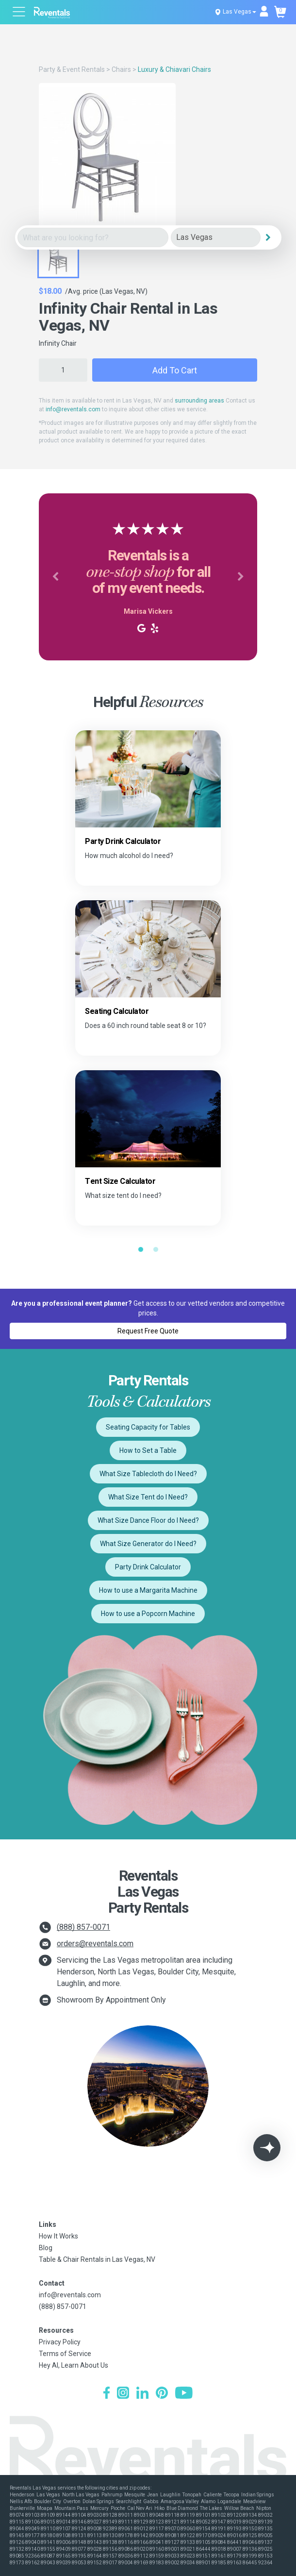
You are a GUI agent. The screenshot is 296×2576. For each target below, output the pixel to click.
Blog (45, 2248)
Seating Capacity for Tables (148, 1427)
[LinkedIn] (142, 2394)
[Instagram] (123, 2394)
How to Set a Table (148, 1450)
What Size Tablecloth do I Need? (148, 1474)
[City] (215, 237)
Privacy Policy (60, 2342)
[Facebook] (106, 2394)
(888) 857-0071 (83, 1927)
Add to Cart (174, 370)
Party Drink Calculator (148, 1567)
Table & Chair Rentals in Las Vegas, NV (97, 2259)
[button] (55, 576)
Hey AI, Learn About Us (73, 2365)
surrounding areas (199, 400)
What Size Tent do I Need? (148, 1497)
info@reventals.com (73, 409)
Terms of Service (65, 2353)
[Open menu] (19, 13)
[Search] (268, 237)
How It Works (58, 2236)
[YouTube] (184, 2394)
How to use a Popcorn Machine (148, 1613)
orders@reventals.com (95, 1943)
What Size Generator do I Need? (148, 1544)
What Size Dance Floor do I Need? (148, 1520)
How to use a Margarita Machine (148, 1590)
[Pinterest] (162, 2394)
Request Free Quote (148, 1331)
